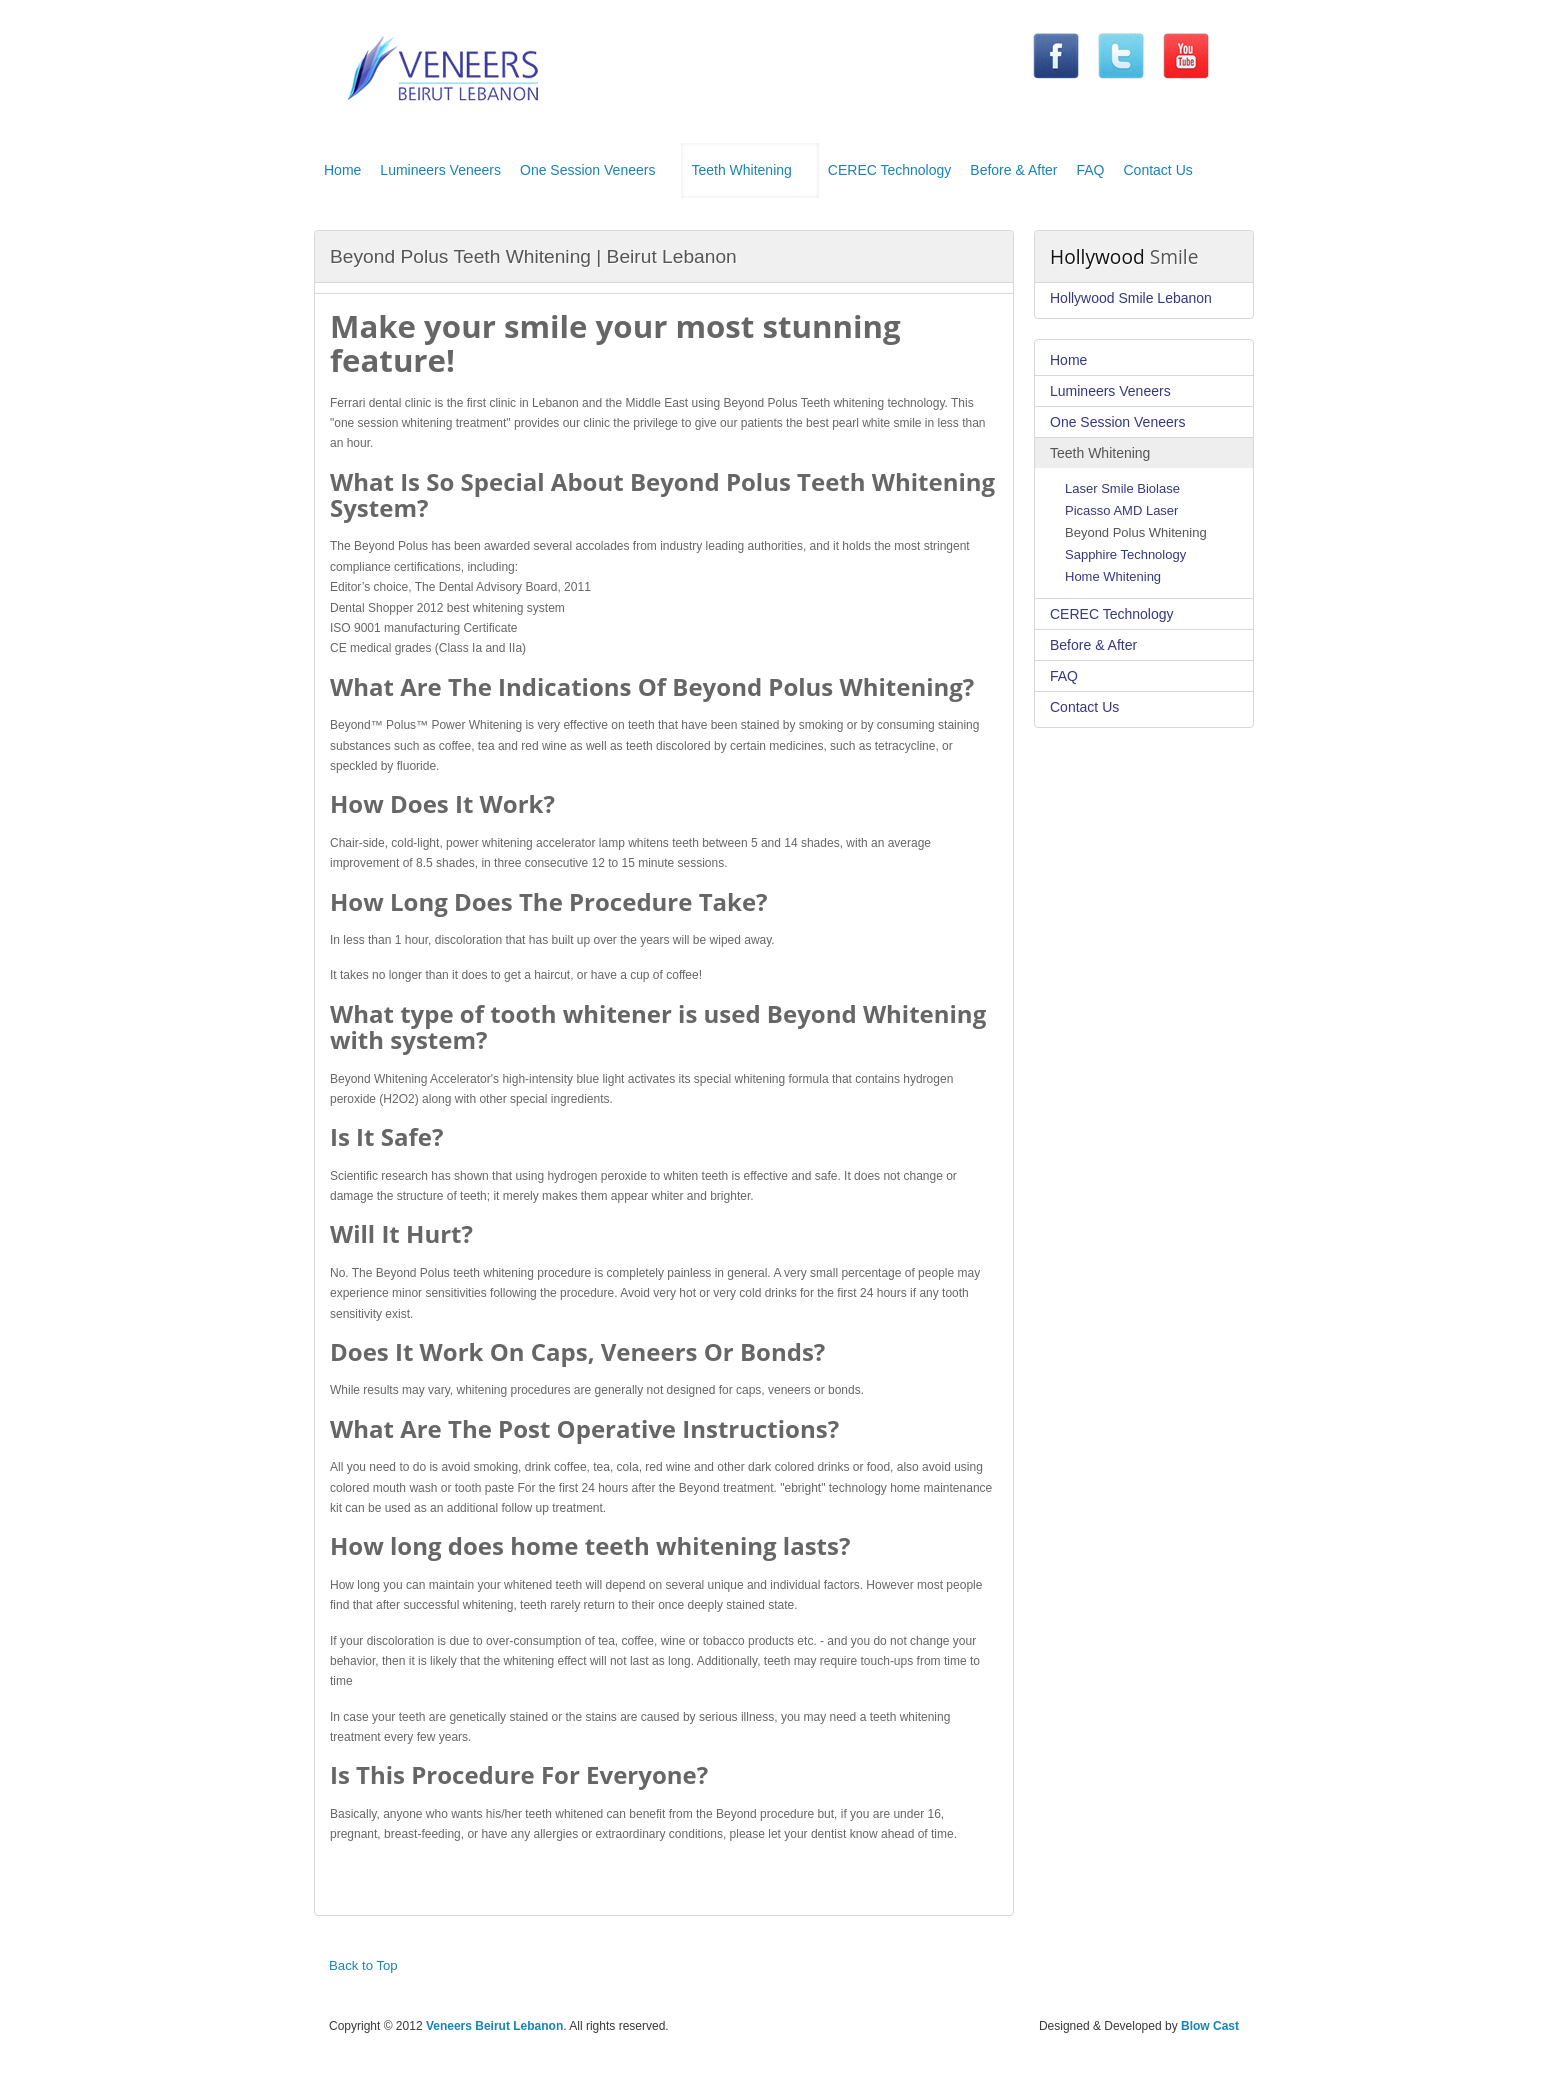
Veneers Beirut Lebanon (494, 2026)
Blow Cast (1210, 2026)
